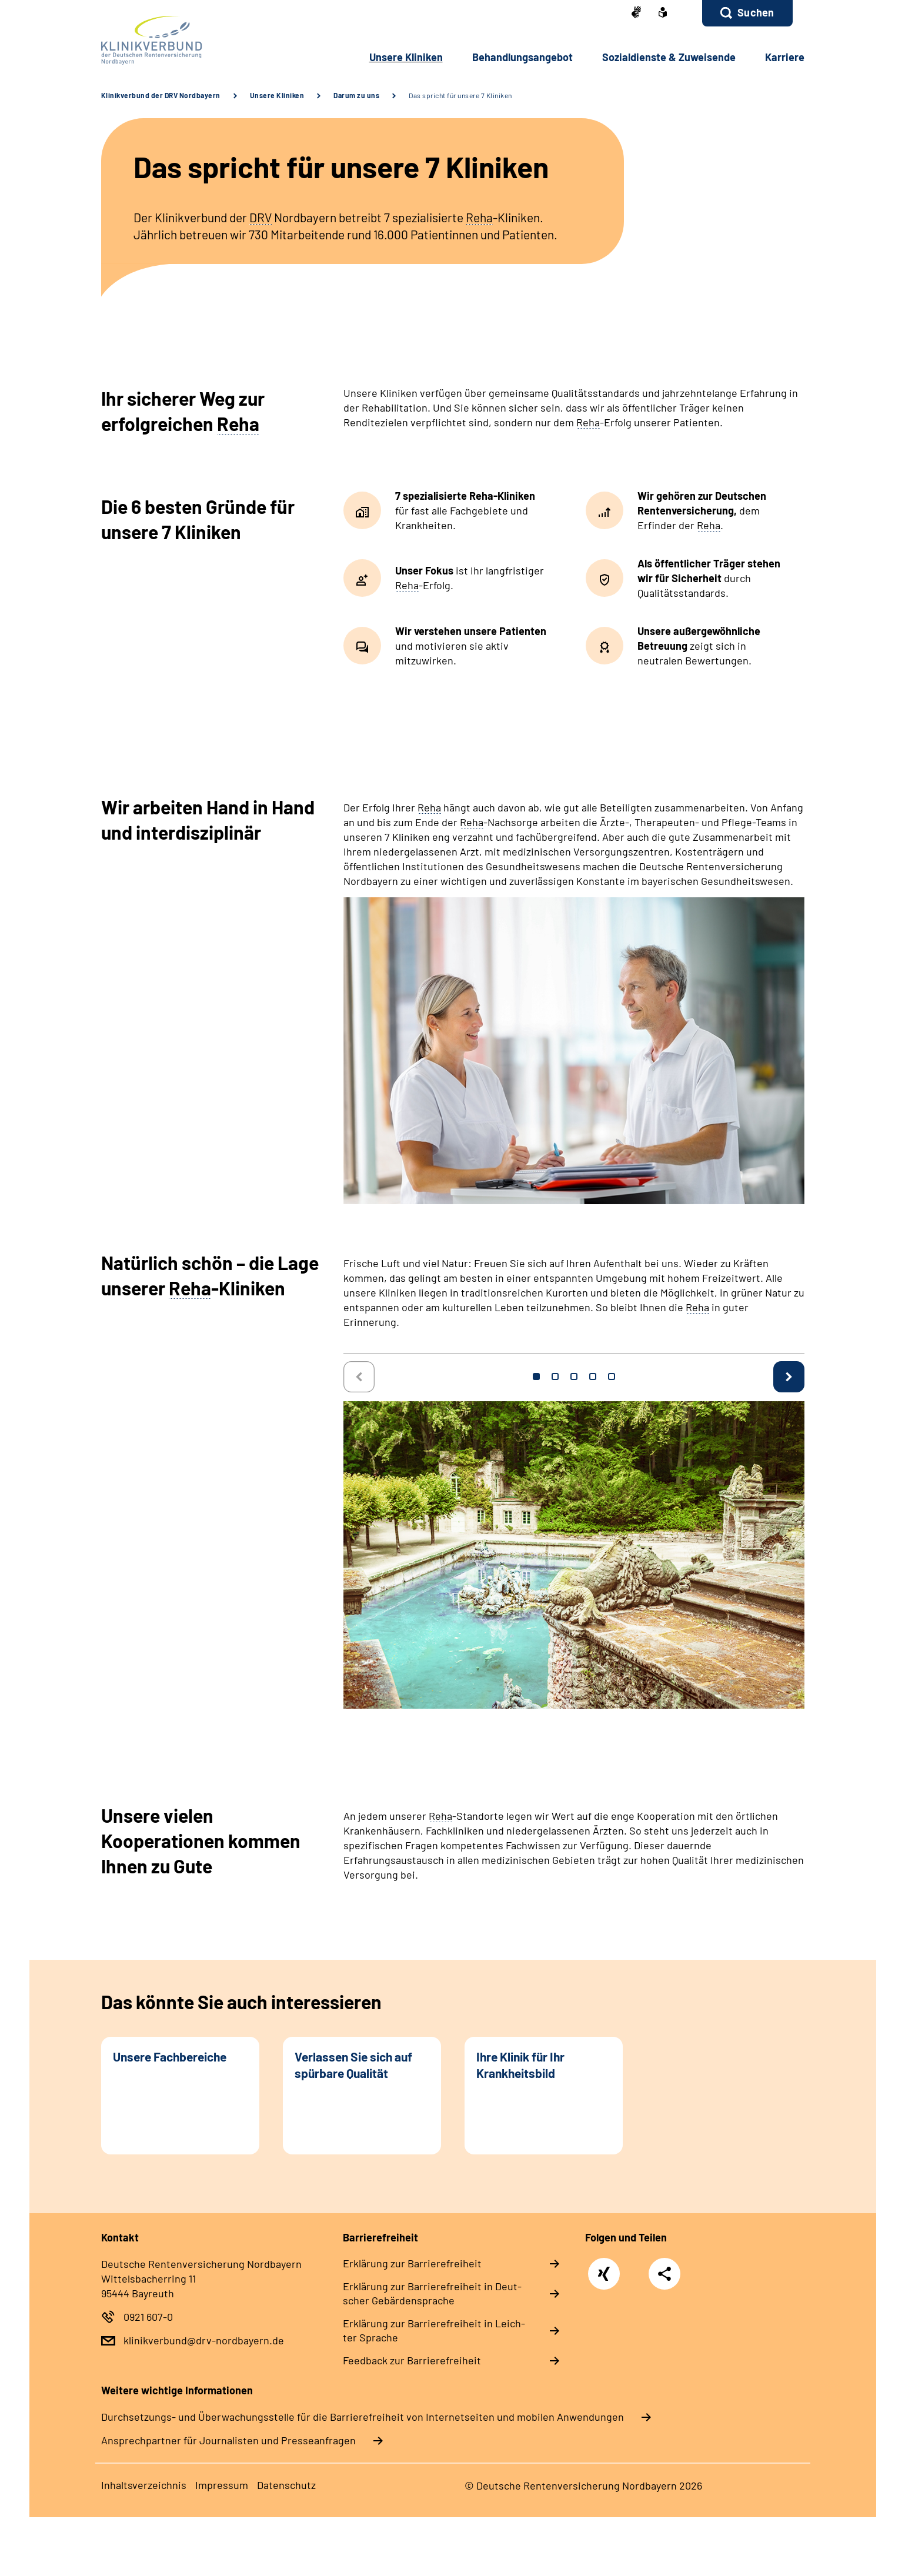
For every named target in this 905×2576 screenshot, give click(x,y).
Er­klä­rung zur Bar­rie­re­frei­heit (412, 2263)
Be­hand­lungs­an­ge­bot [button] (522, 57)
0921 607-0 (148, 2316)
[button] (747, 13)
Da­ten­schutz (286, 2484)
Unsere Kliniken (277, 95)
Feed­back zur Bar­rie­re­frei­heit (412, 2360)
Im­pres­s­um (221, 2484)
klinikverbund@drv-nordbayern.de (203, 2340)
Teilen (664, 2273)
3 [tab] (573, 1376)
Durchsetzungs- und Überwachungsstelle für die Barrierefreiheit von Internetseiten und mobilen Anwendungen (362, 2416)
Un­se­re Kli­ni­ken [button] (406, 57)
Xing (604, 2268)
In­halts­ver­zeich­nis (143, 2484)
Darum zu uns (356, 95)
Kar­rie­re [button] (784, 57)
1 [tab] (536, 1376)
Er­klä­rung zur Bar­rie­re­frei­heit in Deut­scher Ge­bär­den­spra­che (432, 2293)
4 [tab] (592, 1376)
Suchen (755, 12)
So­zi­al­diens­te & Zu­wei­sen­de (669, 57)
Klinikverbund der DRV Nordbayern (161, 95)
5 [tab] (611, 1376)
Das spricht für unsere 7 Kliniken (460, 95)
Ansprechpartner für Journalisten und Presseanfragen (228, 2440)
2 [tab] (555, 1376)
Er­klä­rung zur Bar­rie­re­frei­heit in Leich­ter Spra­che (434, 2330)
